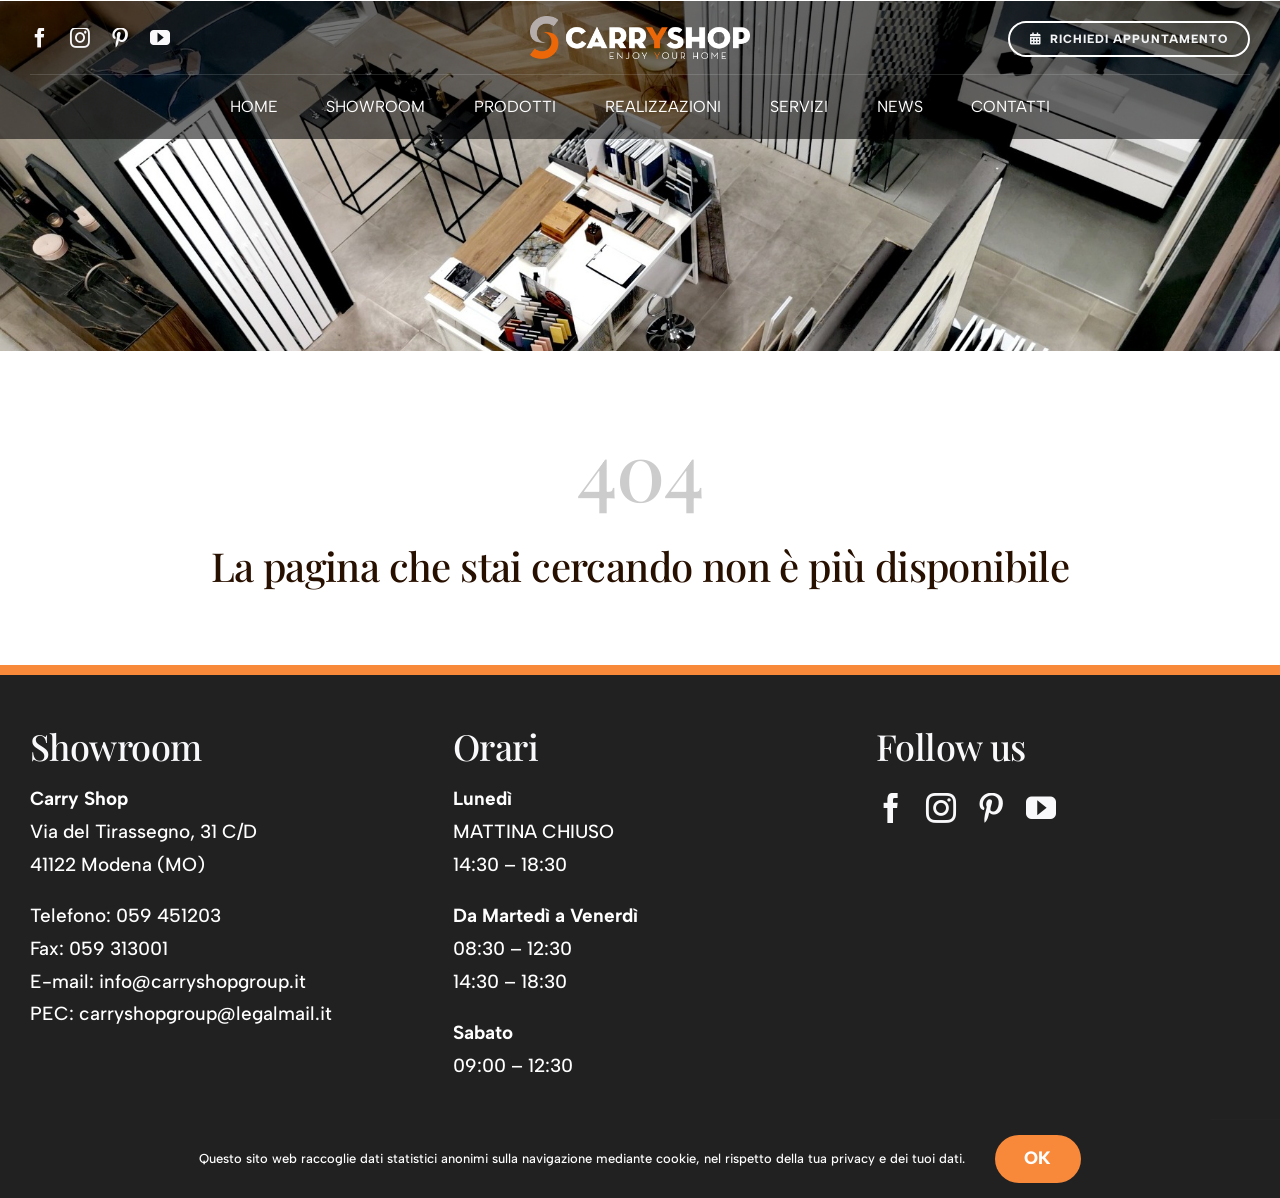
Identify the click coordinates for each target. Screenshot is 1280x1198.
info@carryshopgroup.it (202, 981)
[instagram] (80, 38)
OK (1038, 1158)
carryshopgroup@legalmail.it (205, 1013)
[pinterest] (120, 38)
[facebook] (40, 38)
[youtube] (160, 38)
